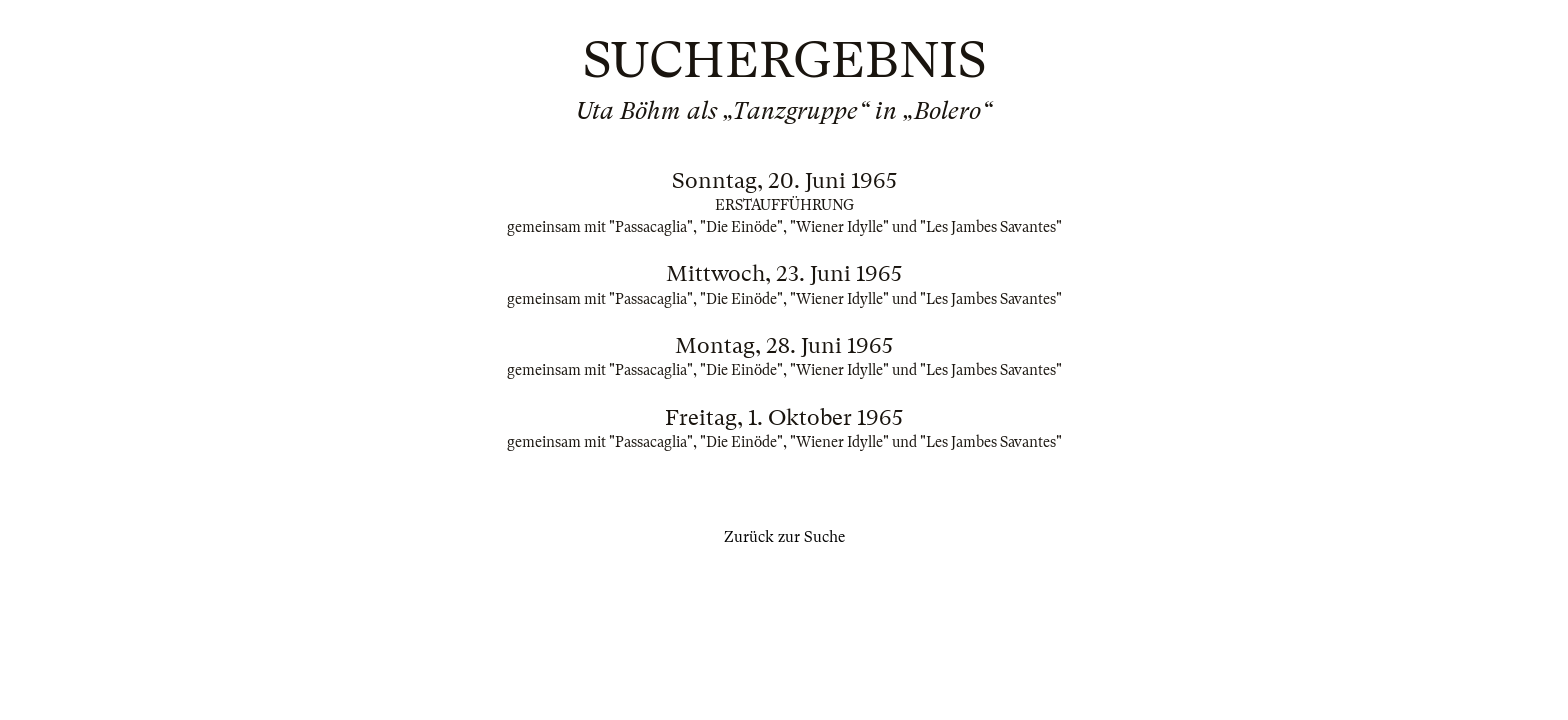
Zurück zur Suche (784, 537)
